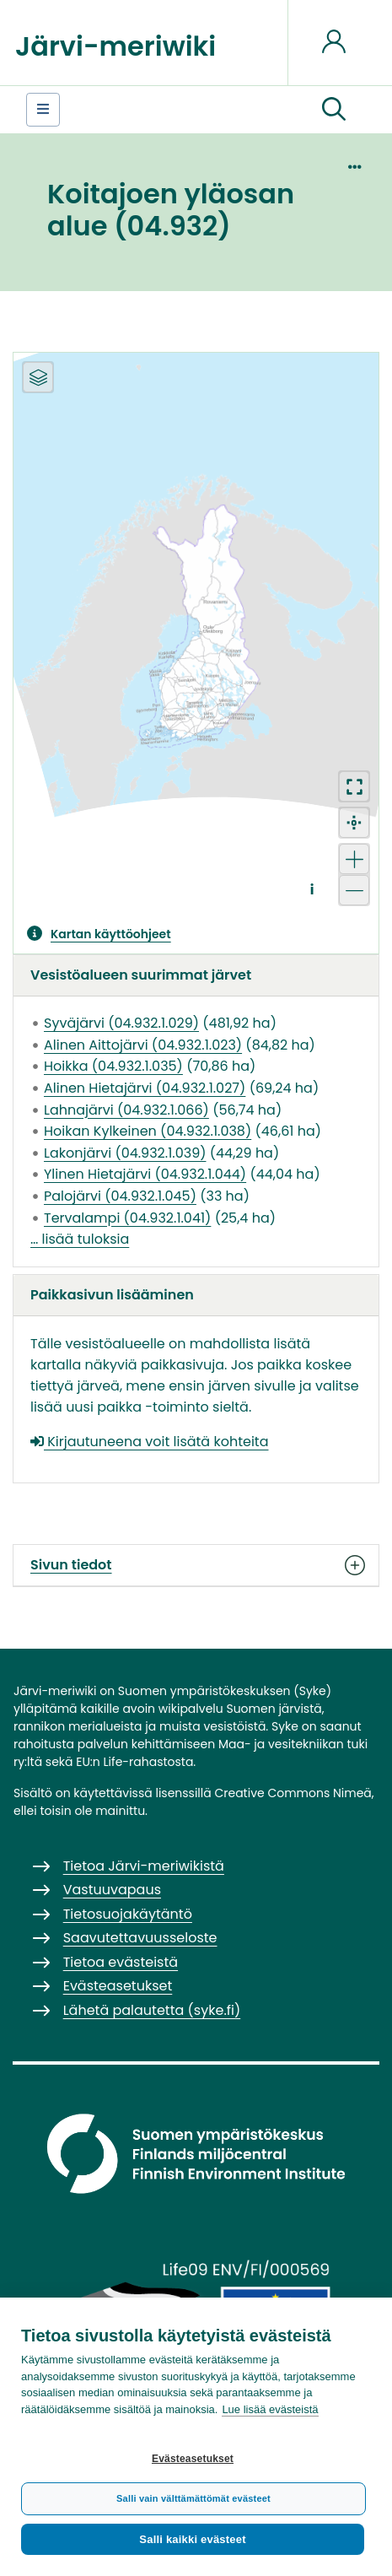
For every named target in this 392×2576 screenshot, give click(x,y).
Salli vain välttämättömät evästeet (193, 2498)
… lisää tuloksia (79, 1239)
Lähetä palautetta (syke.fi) (152, 2010)
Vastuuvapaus (112, 1889)
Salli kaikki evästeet (192, 2539)
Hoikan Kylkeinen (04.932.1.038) (147, 1131)
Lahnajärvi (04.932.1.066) (126, 1110)
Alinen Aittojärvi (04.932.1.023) (143, 1045)
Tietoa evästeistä (120, 1962)
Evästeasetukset (193, 2459)
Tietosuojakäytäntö (127, 1914)
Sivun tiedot (196, 1565)
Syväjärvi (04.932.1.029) (121, 1023)
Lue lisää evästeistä (270, 2409)
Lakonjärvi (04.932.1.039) (125, 1153)
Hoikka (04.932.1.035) (113, 1066)
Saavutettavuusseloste (140, 1937)
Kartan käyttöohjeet (111, 934)
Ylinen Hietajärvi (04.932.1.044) (145, 1174)
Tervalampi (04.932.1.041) (127, 1218)
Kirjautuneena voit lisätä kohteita (149, 1441)
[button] (334, 109)
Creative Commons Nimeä (292, 1793)
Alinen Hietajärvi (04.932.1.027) (144, 1088)
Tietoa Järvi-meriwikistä (143, 1866)
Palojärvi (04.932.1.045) (120, 1196)
